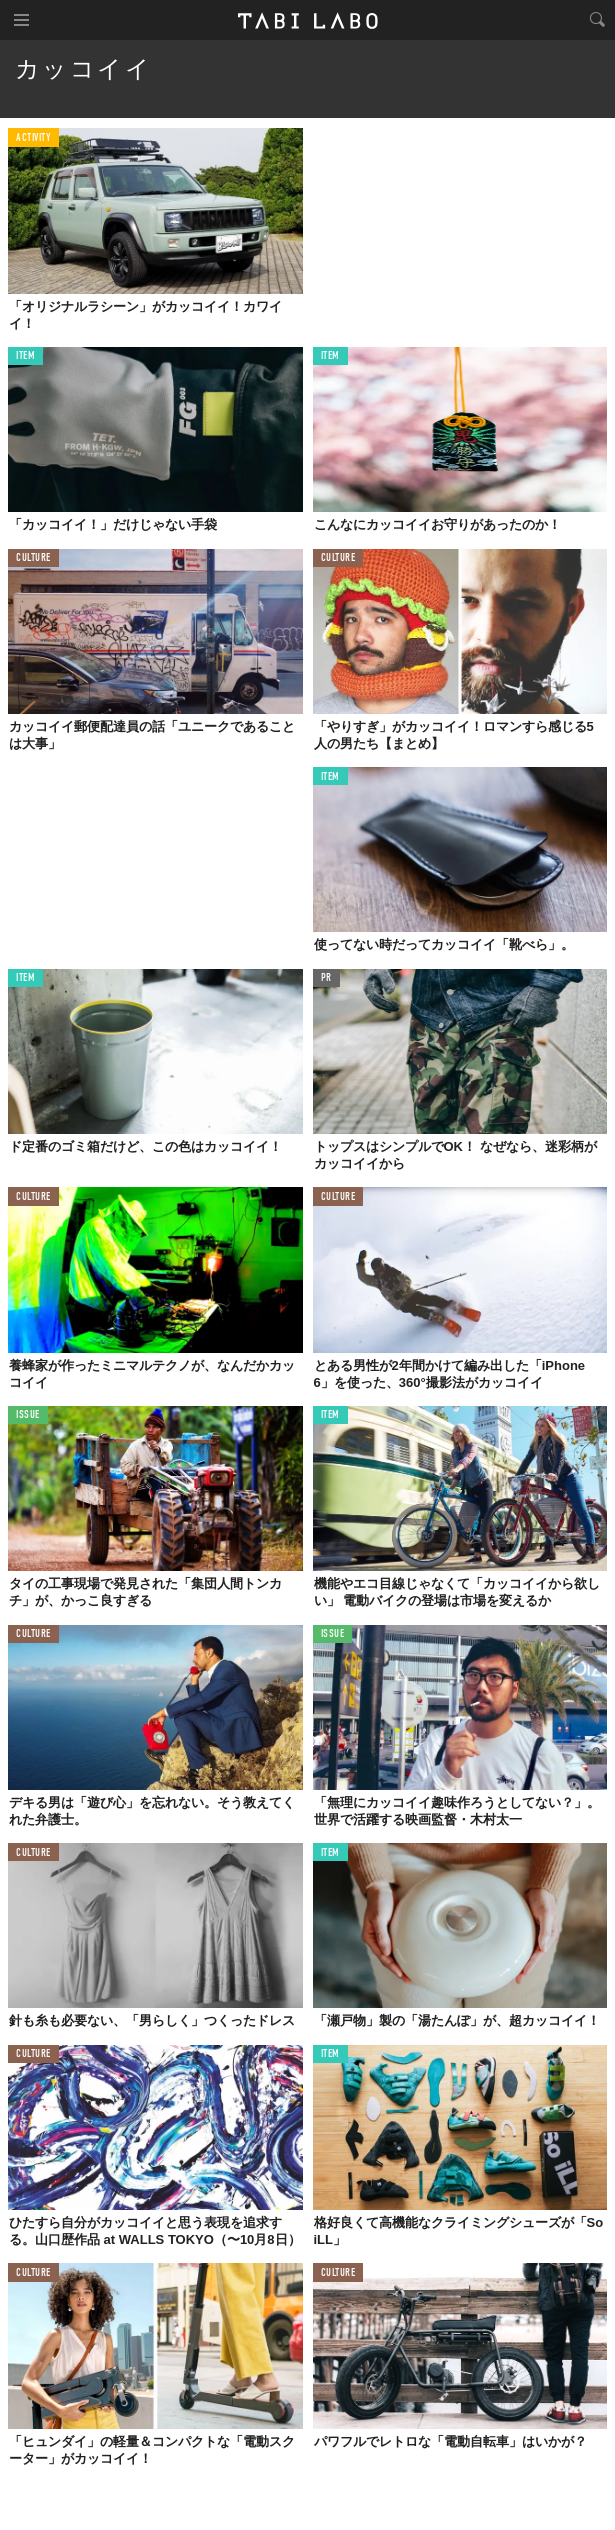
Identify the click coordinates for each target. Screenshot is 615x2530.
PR (326, 978)
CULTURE (33, 558)
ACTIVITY (33, 138)
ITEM (25, 356)
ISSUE (28, 1415)
